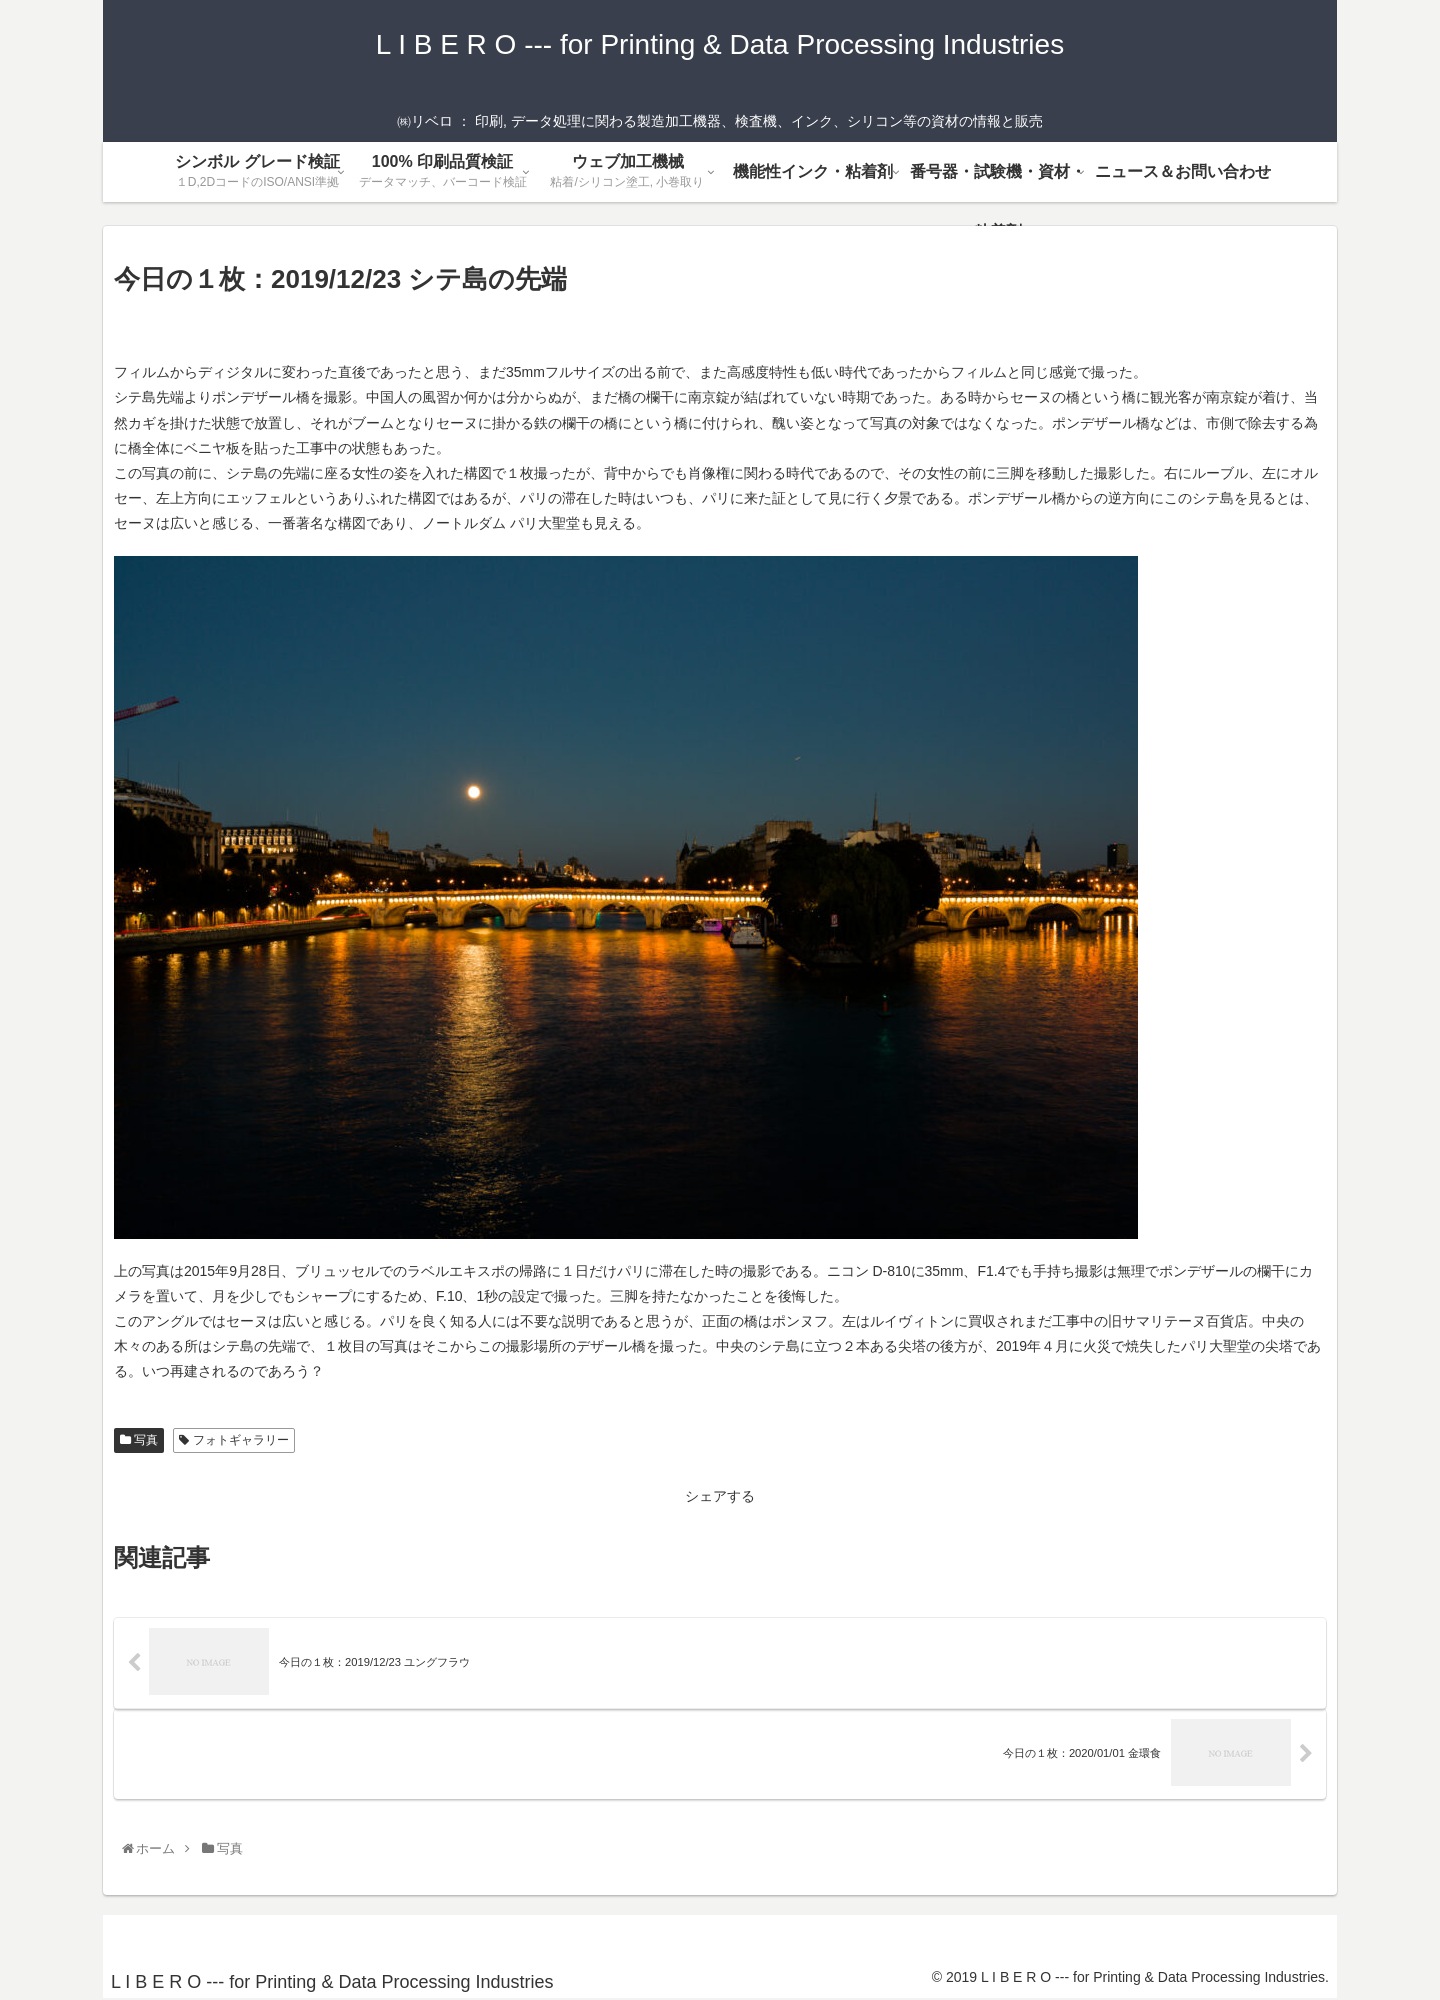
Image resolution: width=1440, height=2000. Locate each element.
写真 (139, 1440)
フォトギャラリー (233, 1440)
